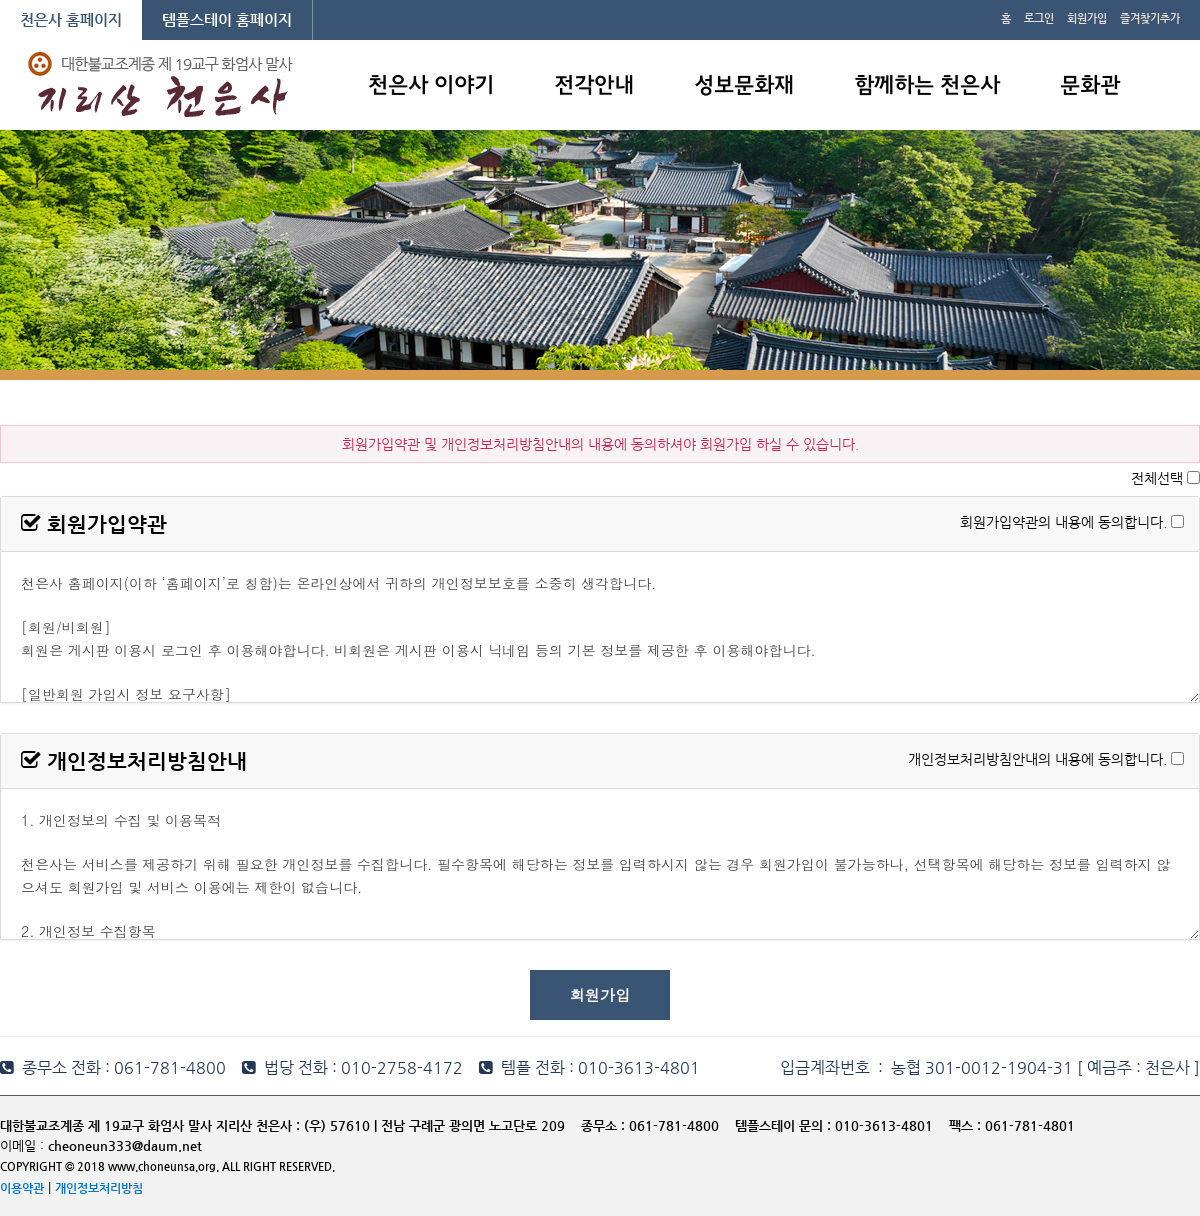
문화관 (1090, 86)
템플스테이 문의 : (785, 1125)
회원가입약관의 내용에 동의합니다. (1063, 521)
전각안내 (594, 86)
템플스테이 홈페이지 (227, 19)
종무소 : (605, 1125)
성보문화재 (744, 86)
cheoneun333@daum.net (125, 1145)
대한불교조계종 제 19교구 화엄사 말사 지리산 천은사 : (150, 1125)
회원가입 (1087, 18)
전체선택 (1157, 478)
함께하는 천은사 (927, 86)
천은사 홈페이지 (71, 19)
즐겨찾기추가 (1150, 18)
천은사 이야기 (431, 86)
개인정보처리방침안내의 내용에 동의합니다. (1037, 758)
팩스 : (967, 1125)
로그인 (1039, 18)
